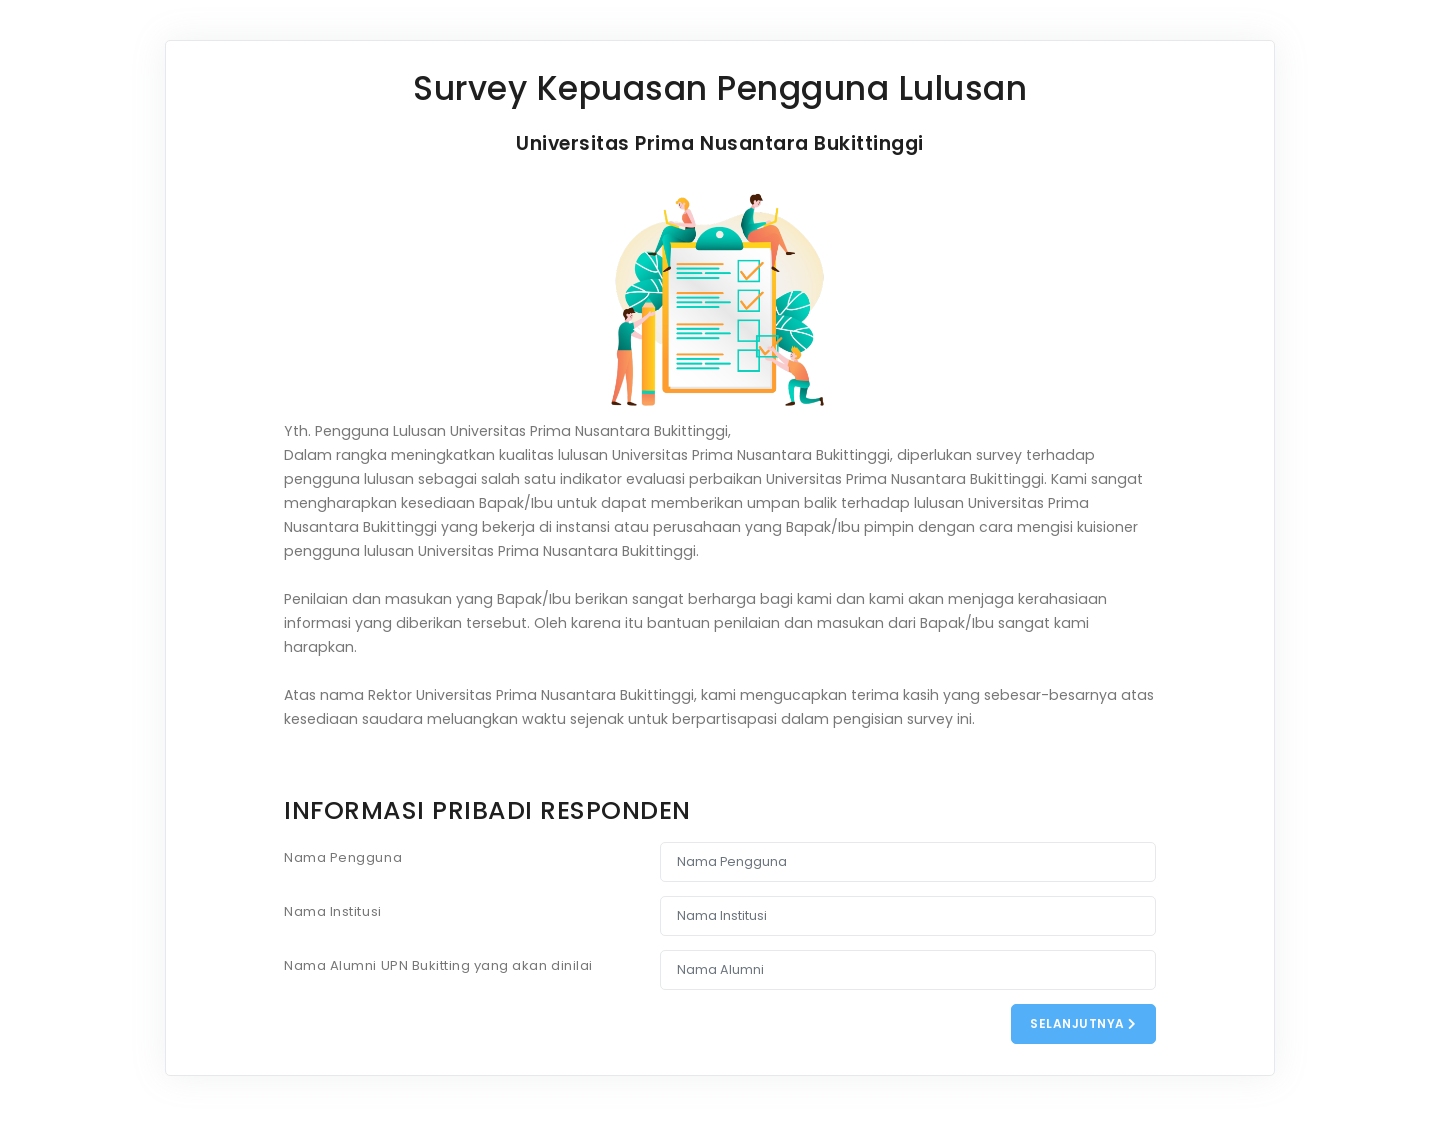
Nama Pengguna (343, 857)
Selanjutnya (1083, 1023)
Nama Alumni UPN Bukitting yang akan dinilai (438, 965)
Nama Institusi (332, 911)
